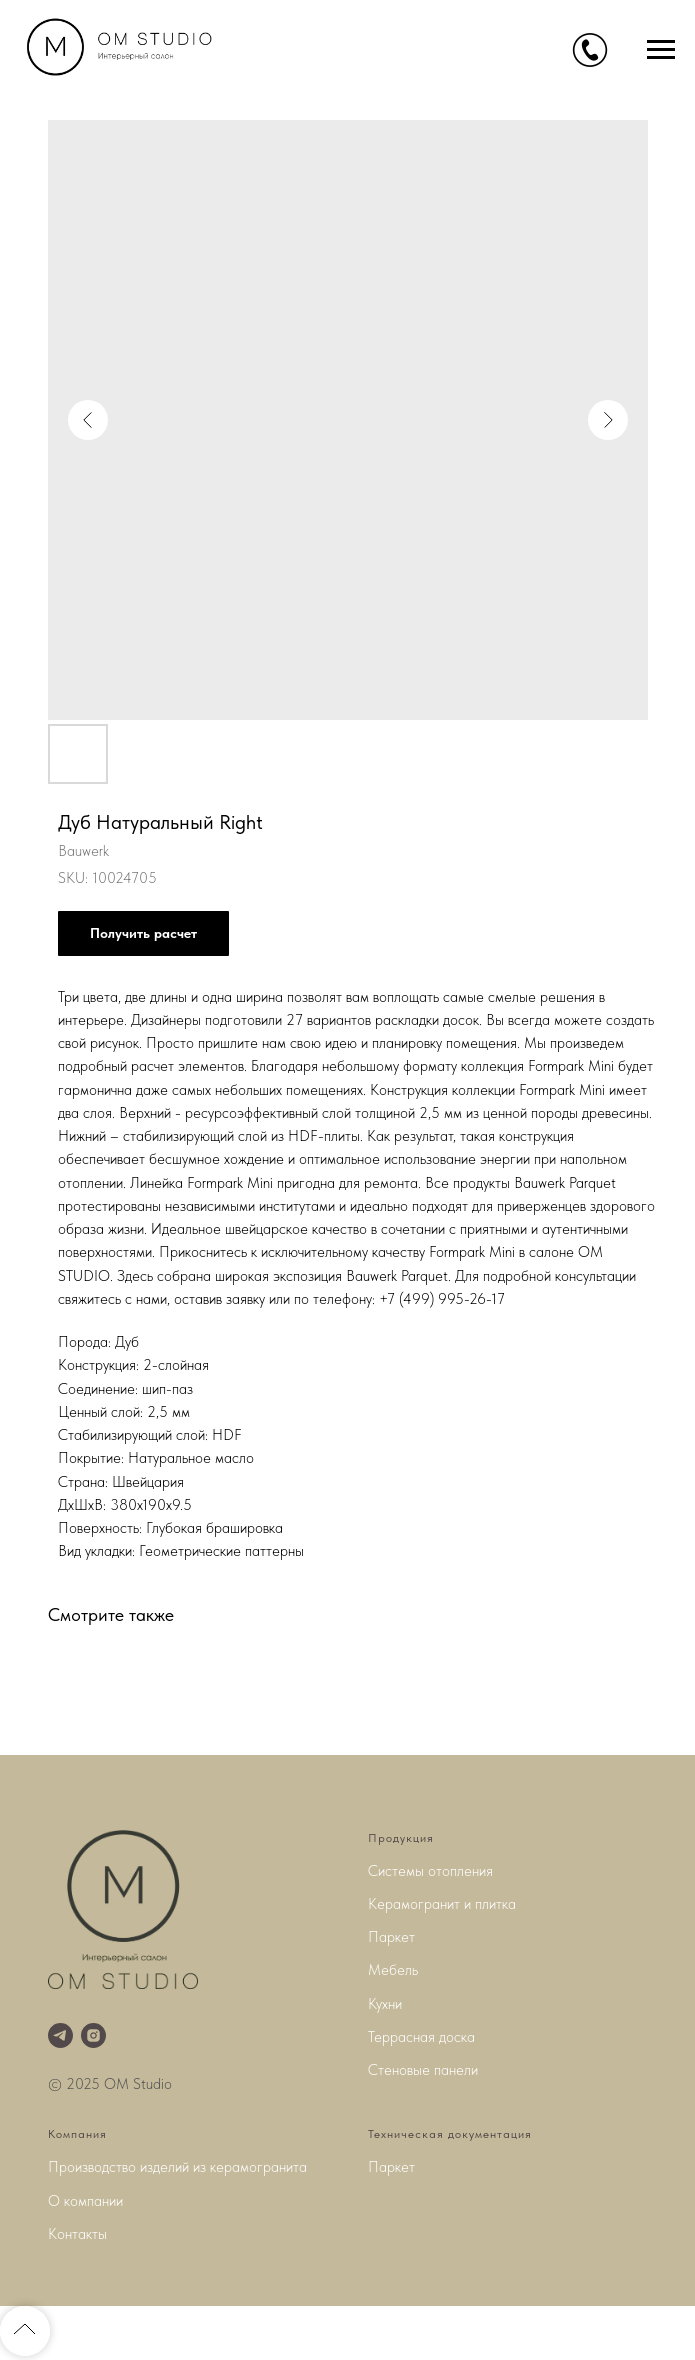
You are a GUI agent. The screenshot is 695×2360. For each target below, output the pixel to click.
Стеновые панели (423, 2070)
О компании (85, 2201)
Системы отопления (430, 1871)
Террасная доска (421, 2037)
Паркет (391, 1937)
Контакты (77, 2234)
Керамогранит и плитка (442, 1904)
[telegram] (60, 2035)
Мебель (393, 1970)
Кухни (385, 2004)
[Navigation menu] (661, 50)
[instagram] (93, 2035)
